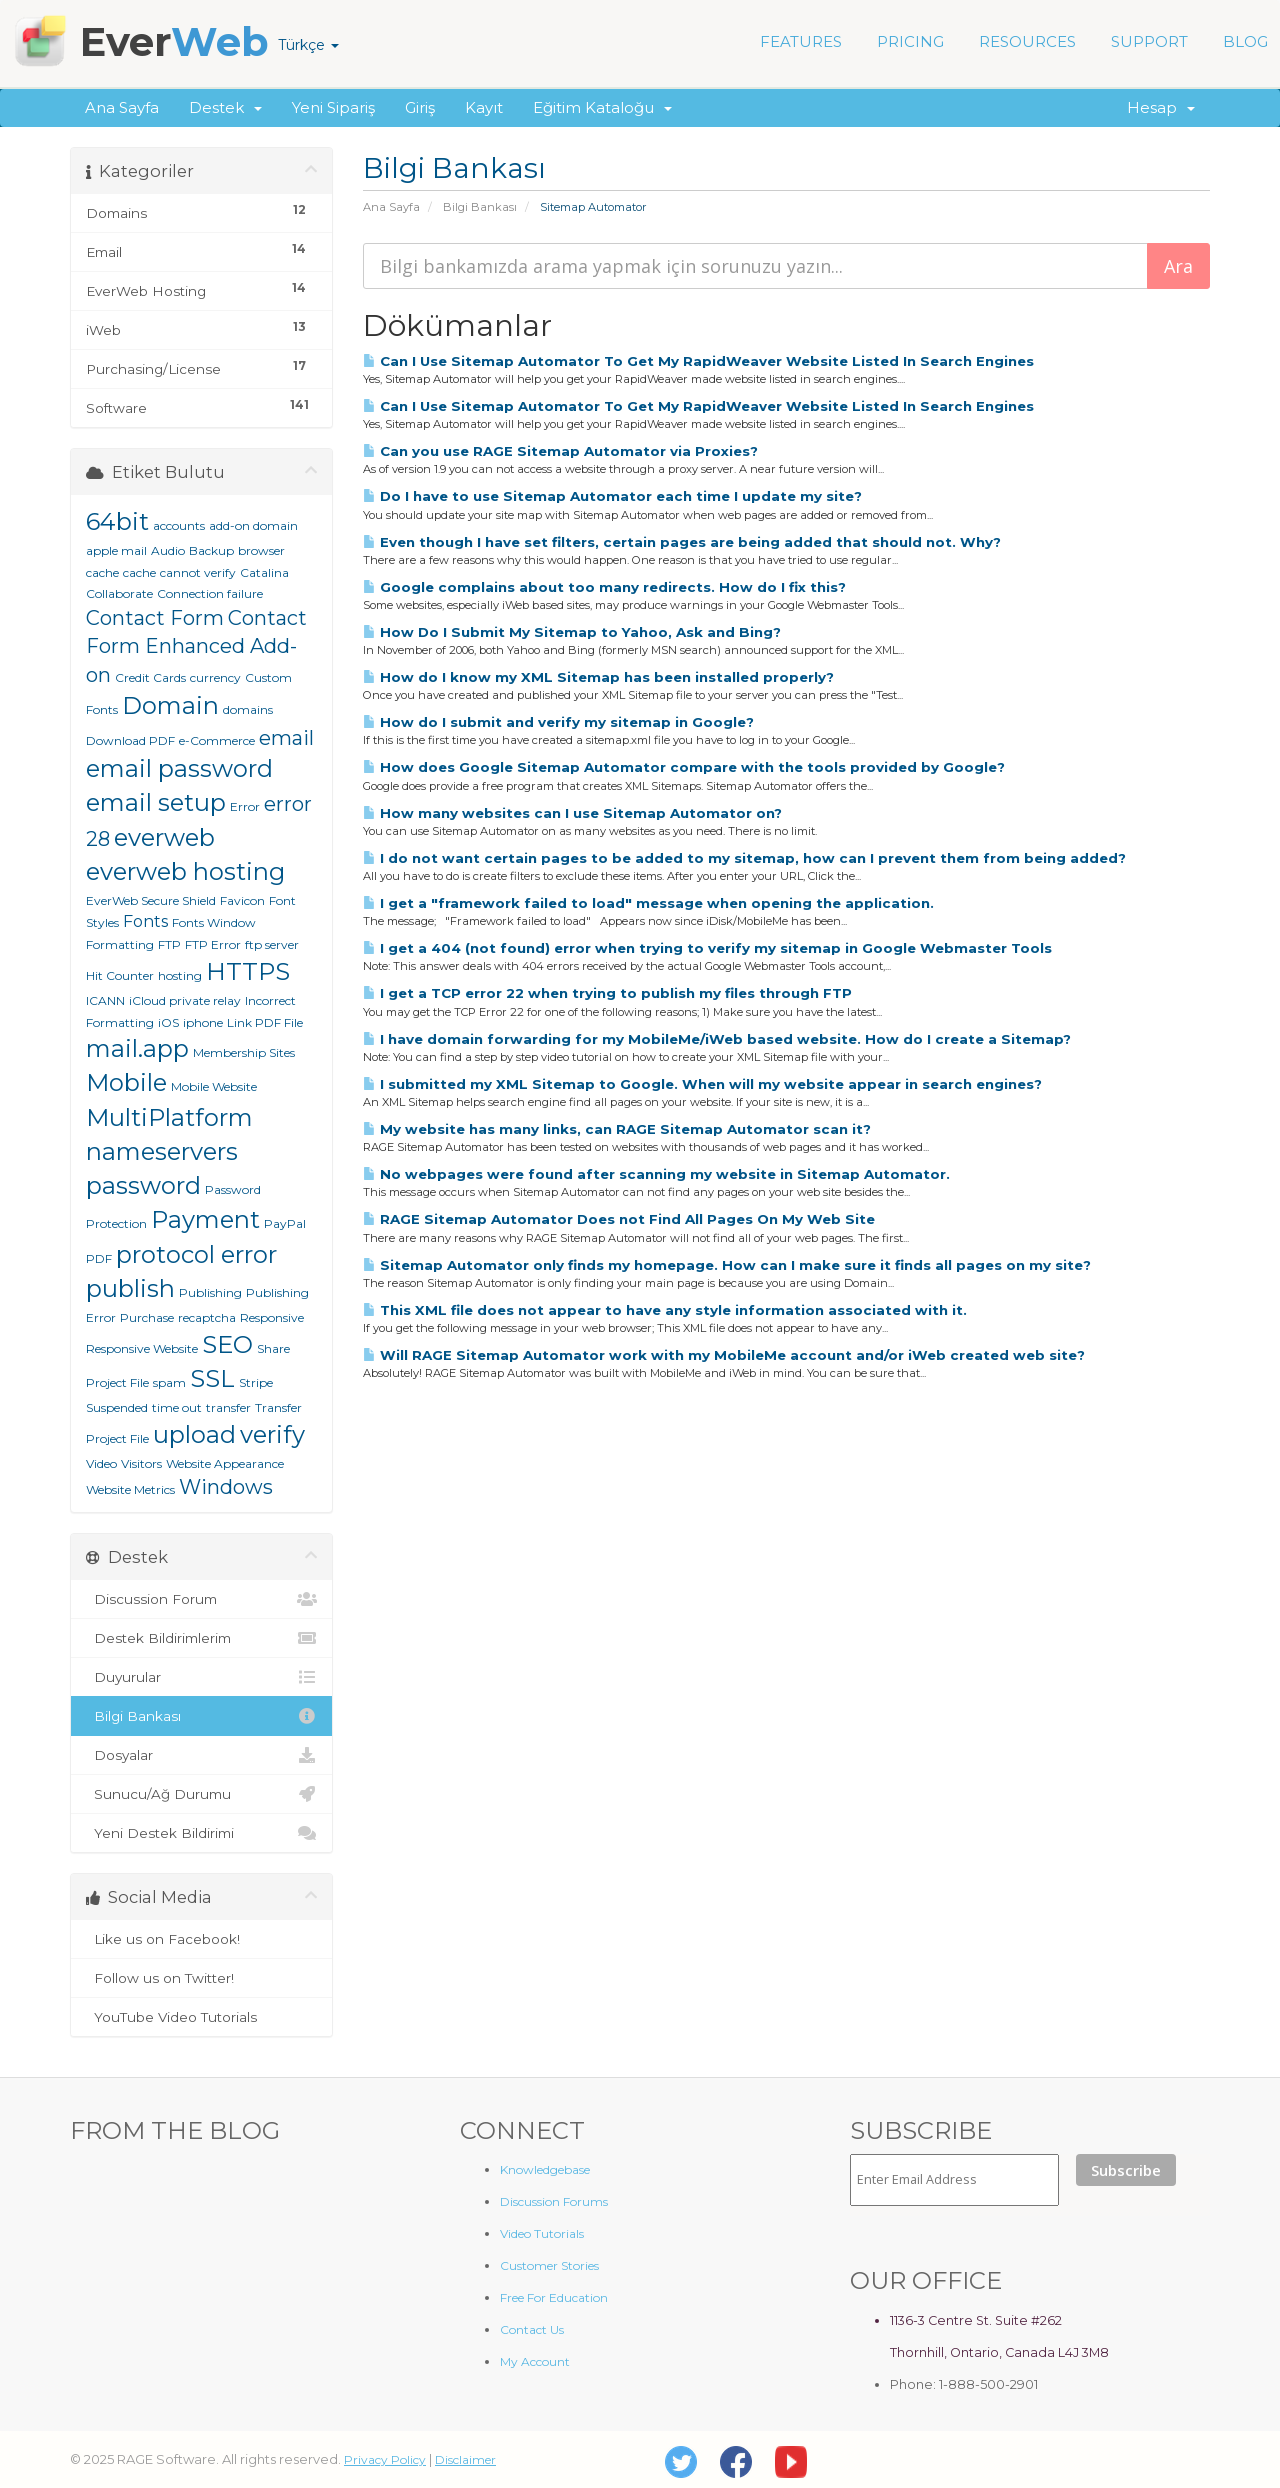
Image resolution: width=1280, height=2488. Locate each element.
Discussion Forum (201, 1599)
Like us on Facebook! (201, 1939)
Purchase (147, 1317)
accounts (179, 525)
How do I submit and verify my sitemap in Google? (558, 722)
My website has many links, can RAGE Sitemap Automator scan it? (617, 1129)
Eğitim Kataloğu (602, 107)
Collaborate (119, 593)
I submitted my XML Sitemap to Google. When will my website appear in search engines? (702, 1084)
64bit (117, 521)
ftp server (272, 944)
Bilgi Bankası (480, 207)
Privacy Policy (385, 2459)
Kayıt (484, 107)
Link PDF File (265, 1022)
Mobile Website (214, 1086)
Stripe (256, 1382)
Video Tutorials (542, 2233)
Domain (170, 705)
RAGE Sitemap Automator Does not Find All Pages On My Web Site (619, 1219)
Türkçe (308, 45)
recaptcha (207, 1317)
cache (139, 572)
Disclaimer (465, 2459)
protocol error (196, 1254)
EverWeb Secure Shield (151, 900)
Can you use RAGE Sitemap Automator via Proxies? (560, 451)
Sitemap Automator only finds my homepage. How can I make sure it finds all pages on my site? (727, 1265)
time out (177, 1407)
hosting (180, 975)
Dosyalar (201, 1755)
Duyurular (201, 1677)
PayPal (285, 1223)
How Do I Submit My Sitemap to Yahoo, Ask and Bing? (572, 632)
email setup (156, 802)
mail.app (137, 1048)
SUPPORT (1149, 41)
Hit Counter (120, 975)
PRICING (910, 41)
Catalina (264, 572)
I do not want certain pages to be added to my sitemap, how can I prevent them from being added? (744, 858)
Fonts (145, 921)
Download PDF (130, 740)
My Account (535, 2361)
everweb (164, 837)
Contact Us (532, 2329)
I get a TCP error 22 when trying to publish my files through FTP (607, 993)
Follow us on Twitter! (201, 1978)
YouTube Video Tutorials (201, 2017)
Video (101, 1463)
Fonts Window (214, 922)
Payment (205, 1219)
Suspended (117, 1407)
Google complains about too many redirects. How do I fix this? (604, 587)
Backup (211, 550)
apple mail (116, 550)
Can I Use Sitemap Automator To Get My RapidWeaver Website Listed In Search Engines (698, 361)
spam (169, 1382)
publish (130, 1288)
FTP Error (213, 944)
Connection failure (210, 593)
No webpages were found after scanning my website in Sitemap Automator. (656, 1174)
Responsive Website (142, 1348)
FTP (169, 944)
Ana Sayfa (122, 107)
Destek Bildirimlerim (201, 1638)
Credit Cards (150, 677)
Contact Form (155, 618)
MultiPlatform (169, 1117)
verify (272, 1434)
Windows (226, 1487)
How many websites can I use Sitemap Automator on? (572, 813)
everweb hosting (185, 871)
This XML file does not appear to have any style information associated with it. (665, 1310)
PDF (99, 1258)
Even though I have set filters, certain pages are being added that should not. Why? (682, 542)
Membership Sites (244, 1052)
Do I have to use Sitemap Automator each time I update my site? (612, 496)
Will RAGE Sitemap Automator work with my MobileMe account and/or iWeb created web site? (724, 1355)
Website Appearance (225, 1463)
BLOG (1245, 41)
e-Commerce (217, 740)
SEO (227, 1344)
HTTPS (248, 971)
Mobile (126, 1082)
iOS (168, 1022)
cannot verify (198, 572)
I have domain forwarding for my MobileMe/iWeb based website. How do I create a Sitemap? (717, 1039)
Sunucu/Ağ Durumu (201, 1794)
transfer (228, 1407)
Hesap (1161, 107)
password (143, 1185)
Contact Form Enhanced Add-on (196, 646)
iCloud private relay (185, 1000)
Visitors (141, 1463)
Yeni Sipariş (333, 107)
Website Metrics (130, 1489)
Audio (168, 550)
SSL (212, 1378)
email (286, 738)
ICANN (105, 1000)
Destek (225, 107)
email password (179, 768)
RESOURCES (1027, 41)
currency (215, 677)
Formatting (120, 944)
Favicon (242, 900)
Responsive (272, 1317)
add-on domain (253, 525)
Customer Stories (549, 2265)
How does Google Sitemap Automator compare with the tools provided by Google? (684, 767)
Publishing (210, 1292)
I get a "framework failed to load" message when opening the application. (648, 903)
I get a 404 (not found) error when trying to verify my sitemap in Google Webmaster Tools (707, 948)
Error (245, 806)
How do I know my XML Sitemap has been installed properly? (598, 677)
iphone (203, 1022)
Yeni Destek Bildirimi (201, 1833)
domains (248, 709)
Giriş (420, 107)
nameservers (162, 1151)
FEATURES (801, 41)
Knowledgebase (545, 2169)
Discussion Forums (554, 2201)
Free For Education (554, 2297)
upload (194, 1434)
